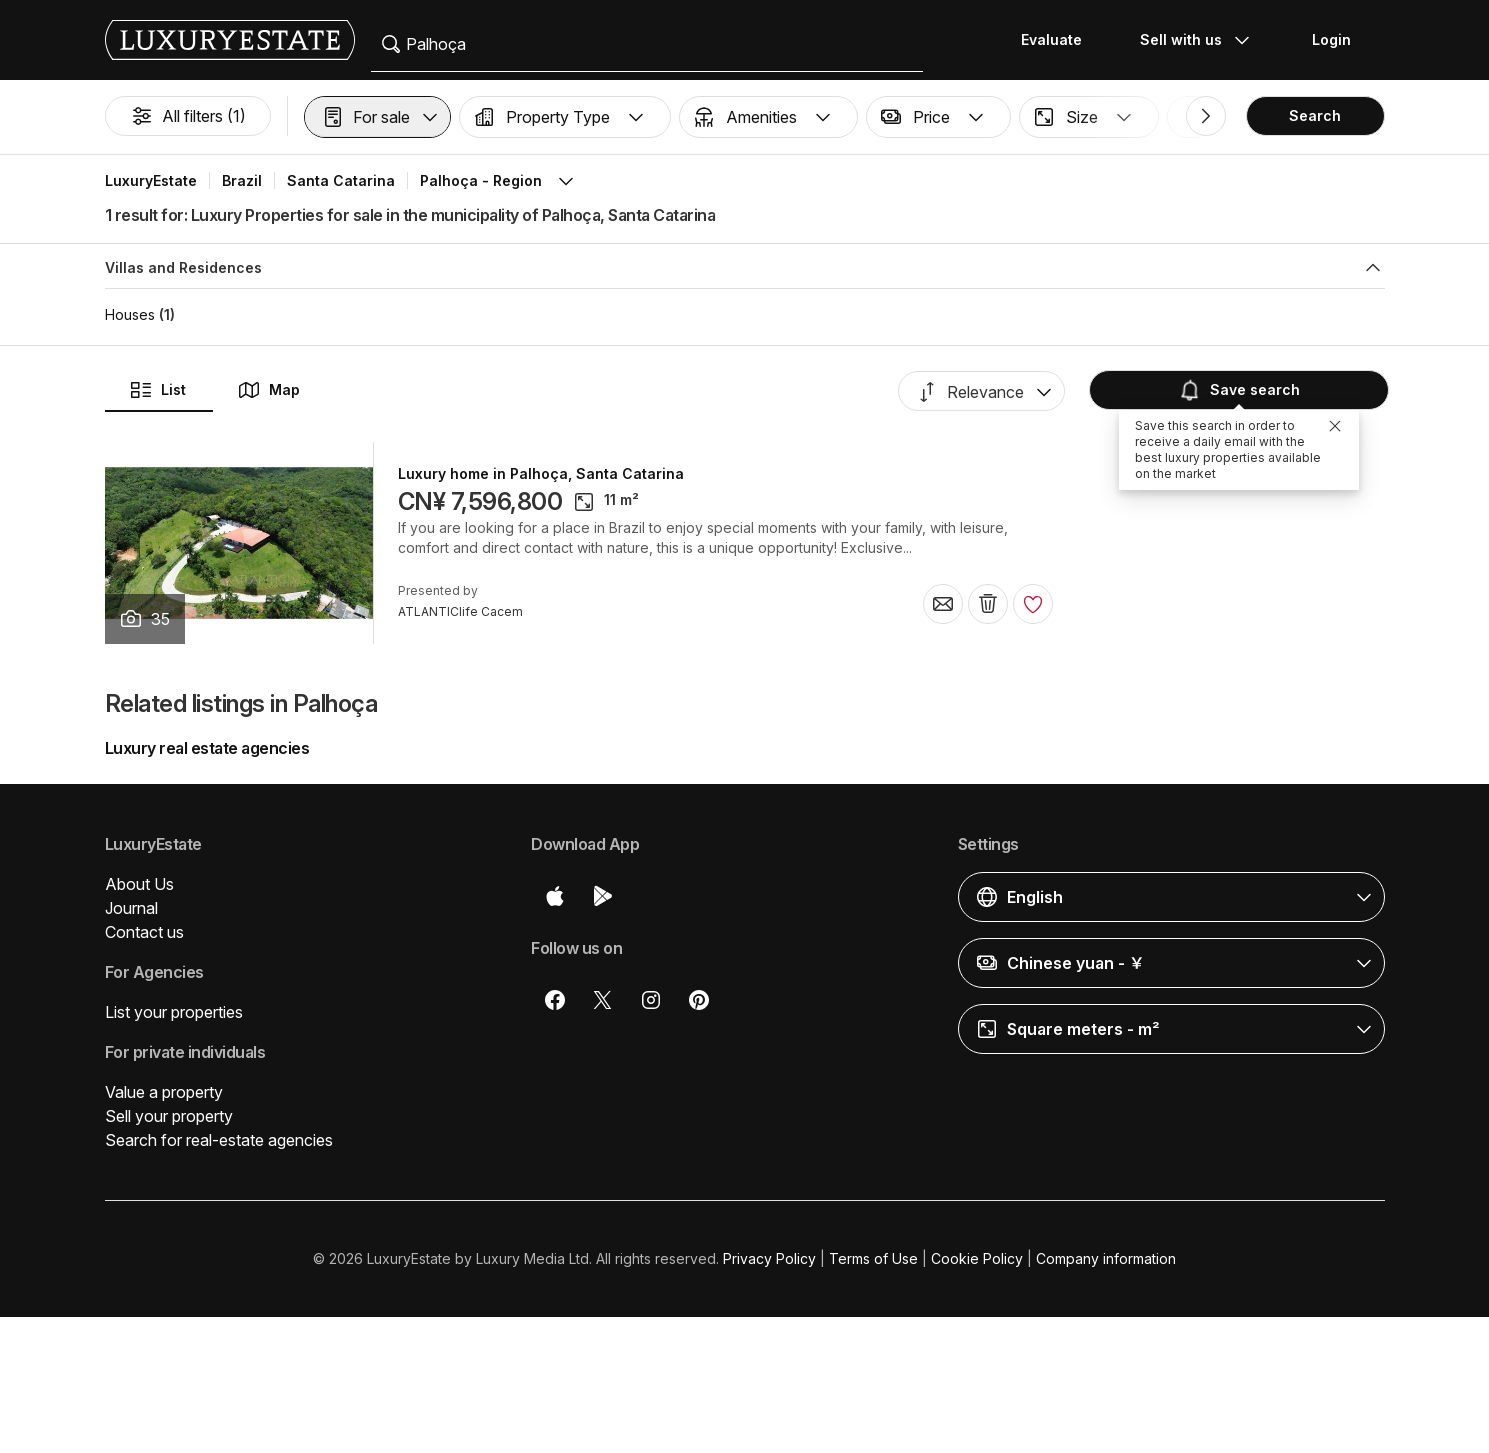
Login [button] (1331, 39)
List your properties (174, 1012)
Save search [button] (1237, 389)
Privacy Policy (769, 1258)
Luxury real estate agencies (207, 748)
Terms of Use (873, 1258)
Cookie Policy (977, 1258)
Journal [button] (131, 908)
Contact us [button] (144, 932)
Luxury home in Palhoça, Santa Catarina (541, 474)
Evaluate (1051, 39)
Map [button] (268, 390)
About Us (139, 884)
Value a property (164, 1092)
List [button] (157, 390)
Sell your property (169, 1116)
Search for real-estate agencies (219, 1140)
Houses (130, 314)
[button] (377, 117)
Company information (1106, 1258)
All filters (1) (188, 116)
